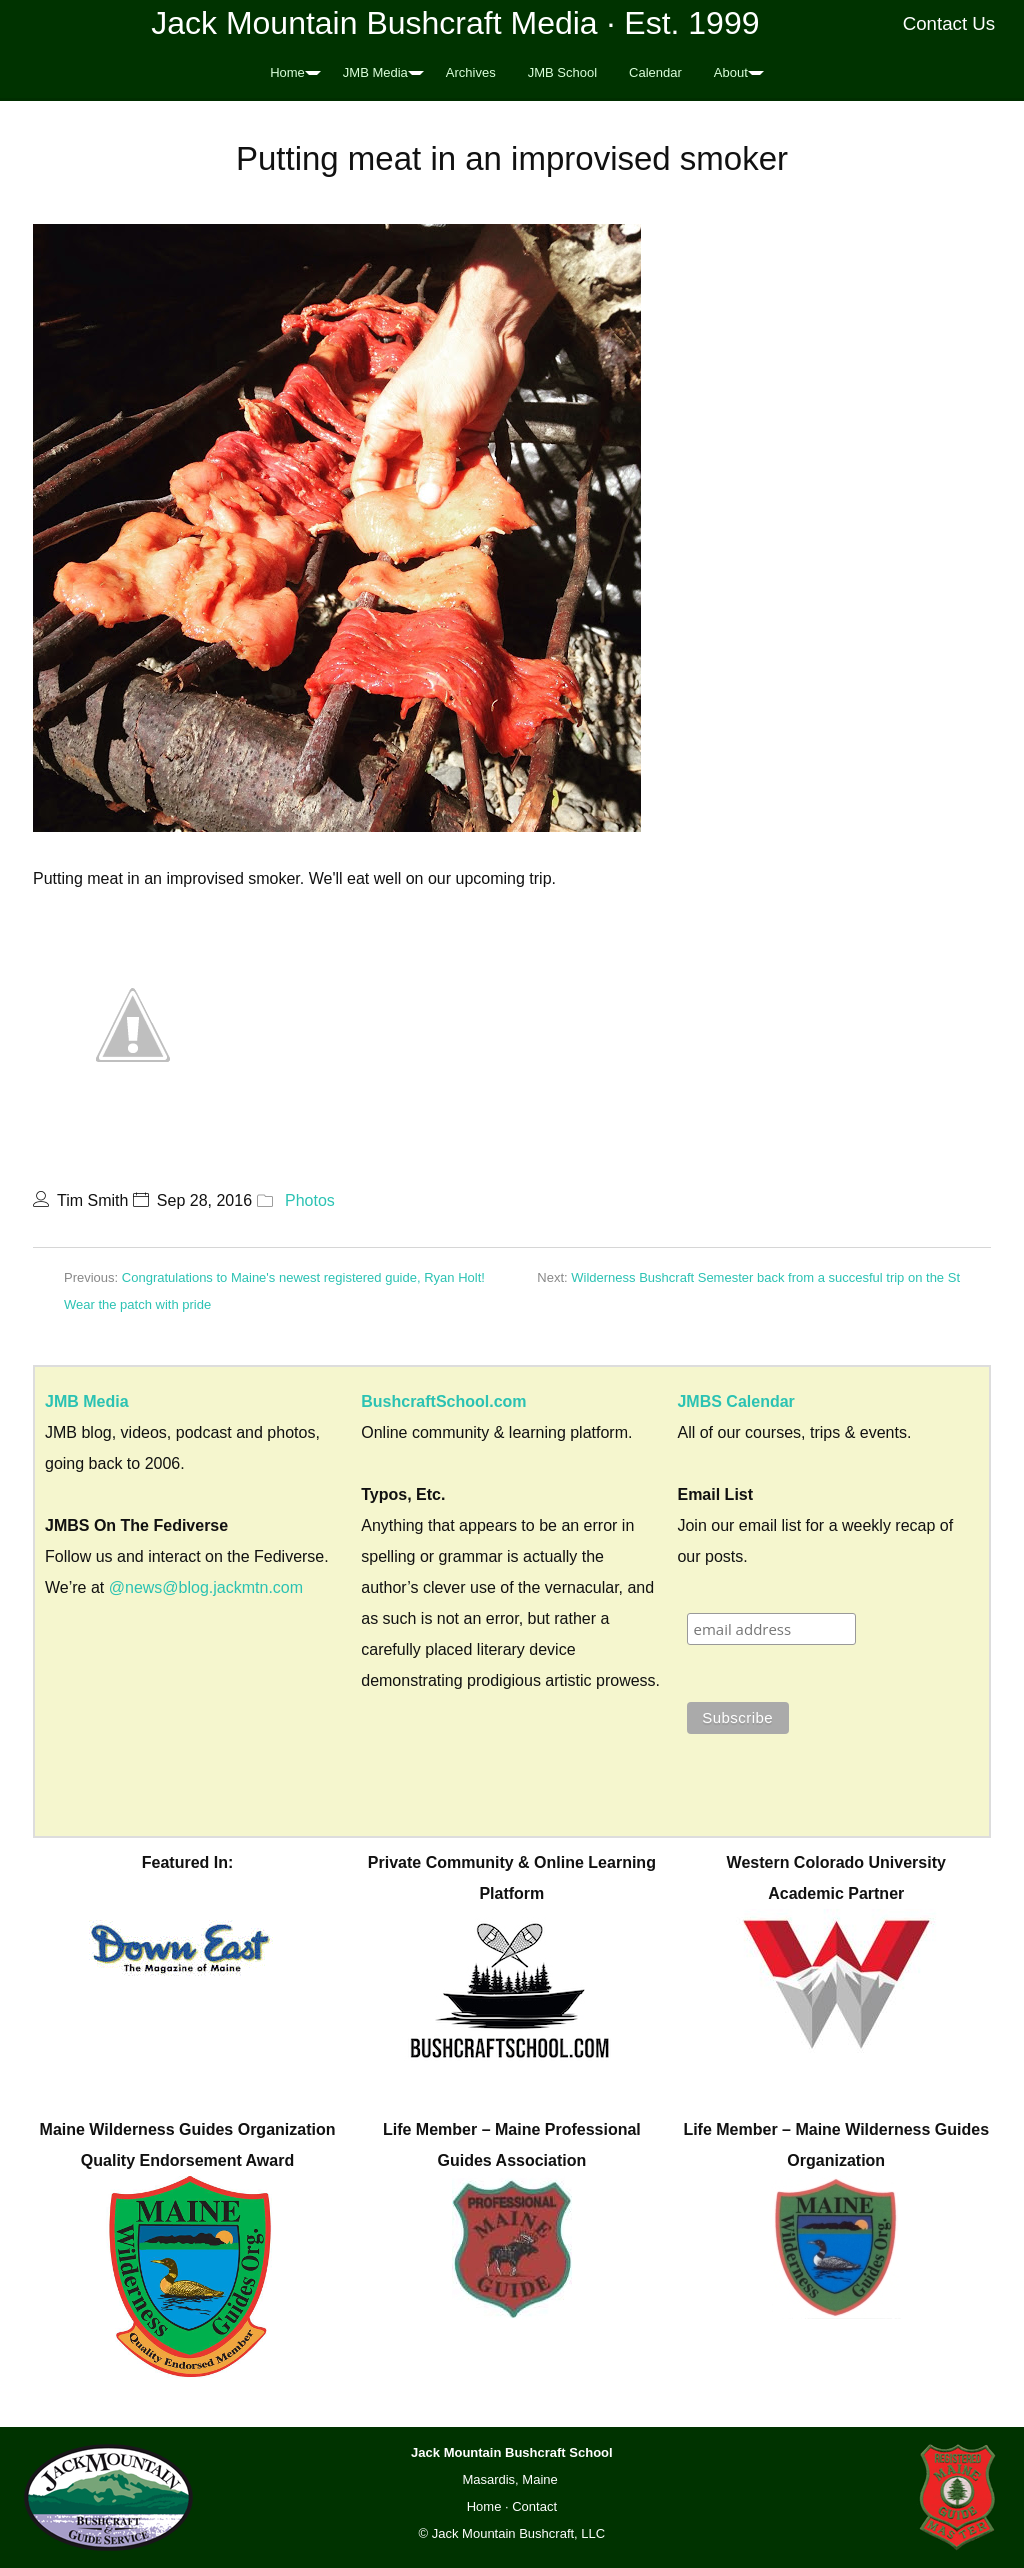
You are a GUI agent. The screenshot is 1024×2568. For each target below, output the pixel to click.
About (731, 72)
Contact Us (949, 23)
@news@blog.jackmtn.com (206, 1587)
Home (287, 72)
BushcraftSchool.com (443, 1401)
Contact (534, 2506)
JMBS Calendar (735, 1401)
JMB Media (375, 72)
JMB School (562, 72)
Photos (310, 1200)
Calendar (655, 72)
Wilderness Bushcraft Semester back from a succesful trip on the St (765, 1277)
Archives (471, 72)
